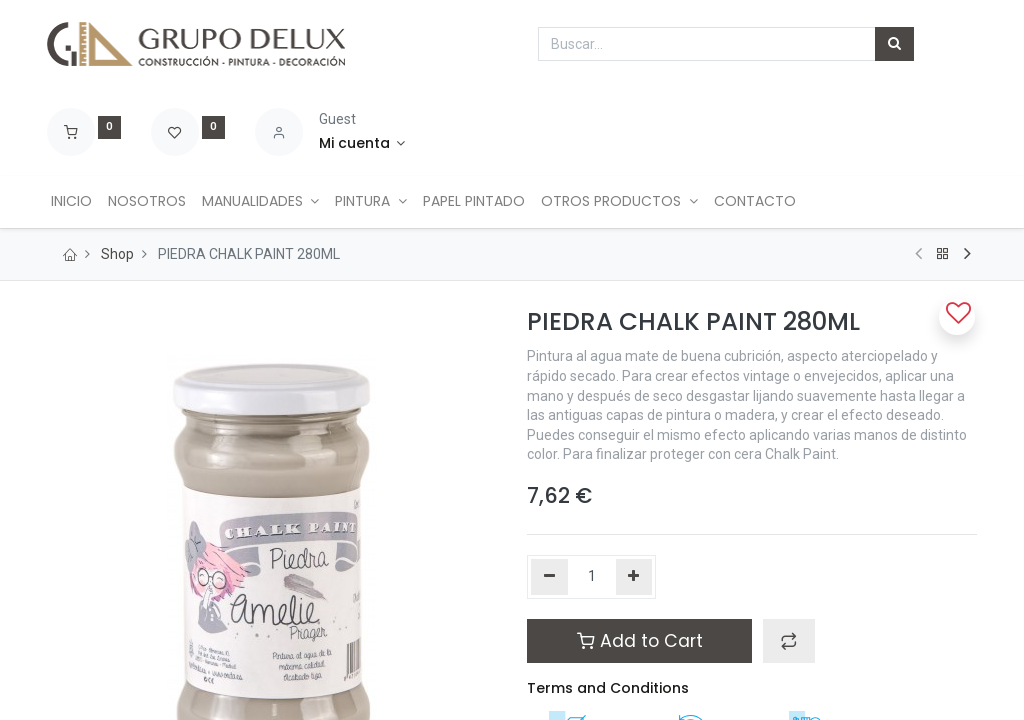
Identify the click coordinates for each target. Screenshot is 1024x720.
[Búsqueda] (894, 44)
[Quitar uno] (549, 577)
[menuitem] (75, 202)
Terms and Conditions (608, 688)
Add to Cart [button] (640, 641)
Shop (117, 254)
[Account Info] (362, 144)
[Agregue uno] (634, 577)
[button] (789, 641)
